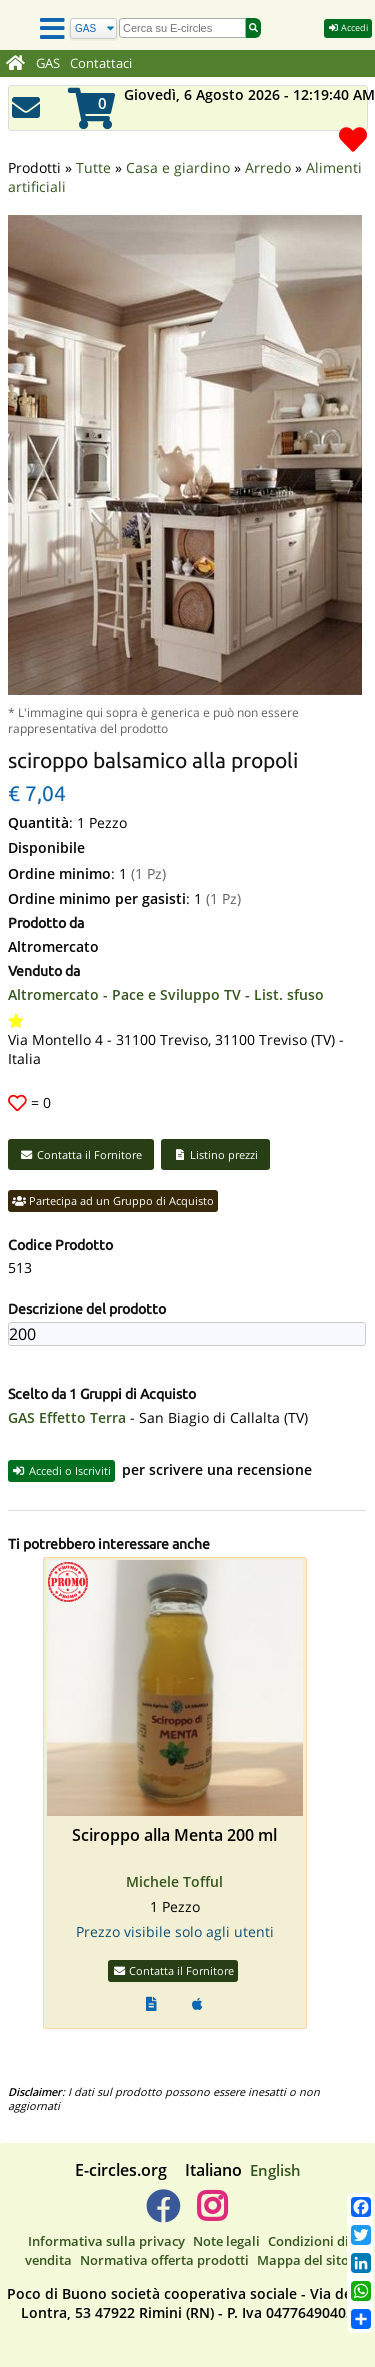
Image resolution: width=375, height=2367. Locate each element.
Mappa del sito (303, 2233)
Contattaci (101, 63)
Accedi (348, 27)
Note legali (226, 2214)
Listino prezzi (215, 1127)
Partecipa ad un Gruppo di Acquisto (113, 1173)
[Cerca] (93, 28)
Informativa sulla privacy (106, 2214)
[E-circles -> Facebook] (162, 2187)
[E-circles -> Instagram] (212, 2187)
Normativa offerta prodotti (164, 2233)
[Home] (15, 64)
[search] (182, 28)
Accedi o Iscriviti (61, 1443)
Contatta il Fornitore (81, 1127)
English (275, 2143)
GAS (48, 63)
